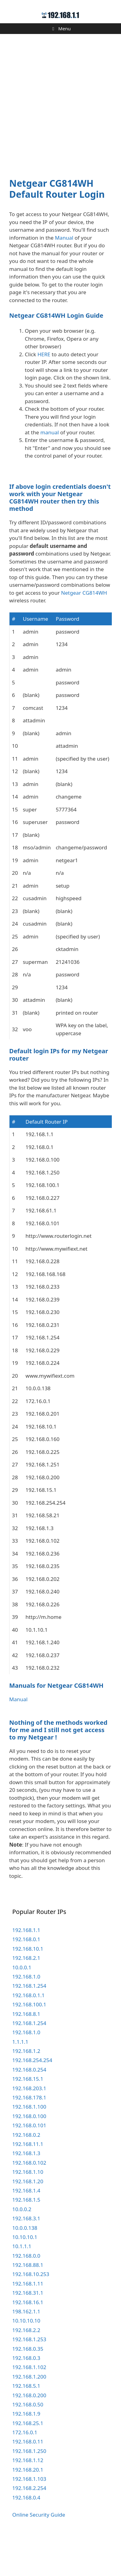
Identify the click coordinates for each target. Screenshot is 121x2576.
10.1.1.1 (21, 2284)
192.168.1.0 (26, 2014)
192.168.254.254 (32, 2098)
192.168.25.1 (27, 2461)
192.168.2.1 (26, 1996)
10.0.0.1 (21, 2005)
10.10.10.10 (26, 2358)
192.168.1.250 (29, 2489)
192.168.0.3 (26, 2396)
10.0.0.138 (24, 2266)
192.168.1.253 (29, 2377)
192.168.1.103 (29, 2517)
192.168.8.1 (26, 2052)
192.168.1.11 (27, 2321)
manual (49, 432)
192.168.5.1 (26, 2424)
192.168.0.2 (26, 2173)
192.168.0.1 (26, 1977)
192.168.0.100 (29, 2154)
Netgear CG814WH (84, 631)
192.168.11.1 (27, 2182)
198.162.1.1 (26, 2349)
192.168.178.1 (29, 2135)
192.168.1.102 (29, 2405)
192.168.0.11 (27, 2480)
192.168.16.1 (27, 2340)
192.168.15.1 (27, 2117)
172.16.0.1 (24, 2470)
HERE (43, 354)
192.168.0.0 (26, 2293)
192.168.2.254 (29, 2526)
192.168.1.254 (29, 2023)
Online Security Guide (38, 2552)
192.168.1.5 (26, 2237)
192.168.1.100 (29, 2144)
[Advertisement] (60, 102)
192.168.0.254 (29, 2107)
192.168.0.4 (26, 2535)
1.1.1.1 (20, 2080)
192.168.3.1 (26, 2256)
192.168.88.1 (27, 2303)
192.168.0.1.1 (28, 2033)
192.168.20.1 (27, 2507)
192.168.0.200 (29, 2433)
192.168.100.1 (29, 2042)
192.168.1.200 (29, 2414)
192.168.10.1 (27, 1986)
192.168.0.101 (29, 2163)
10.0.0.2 (21, 2247)
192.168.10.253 (30, 2312)
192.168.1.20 (27, 2219)
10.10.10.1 (24, 2275)
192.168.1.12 (27, 2498)
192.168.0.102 (29, 2200)
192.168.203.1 (29, 2126)
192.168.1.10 (27, 2210)
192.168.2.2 (26, 2368)
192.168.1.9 (26, 2451)
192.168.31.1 (27, 2330)
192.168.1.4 (26, 2228)
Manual (64, 237)
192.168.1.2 (26, 2089)
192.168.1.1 (26, 1968)
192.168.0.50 (27, 2442)
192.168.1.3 (26, 2191)
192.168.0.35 (27, 2387)
